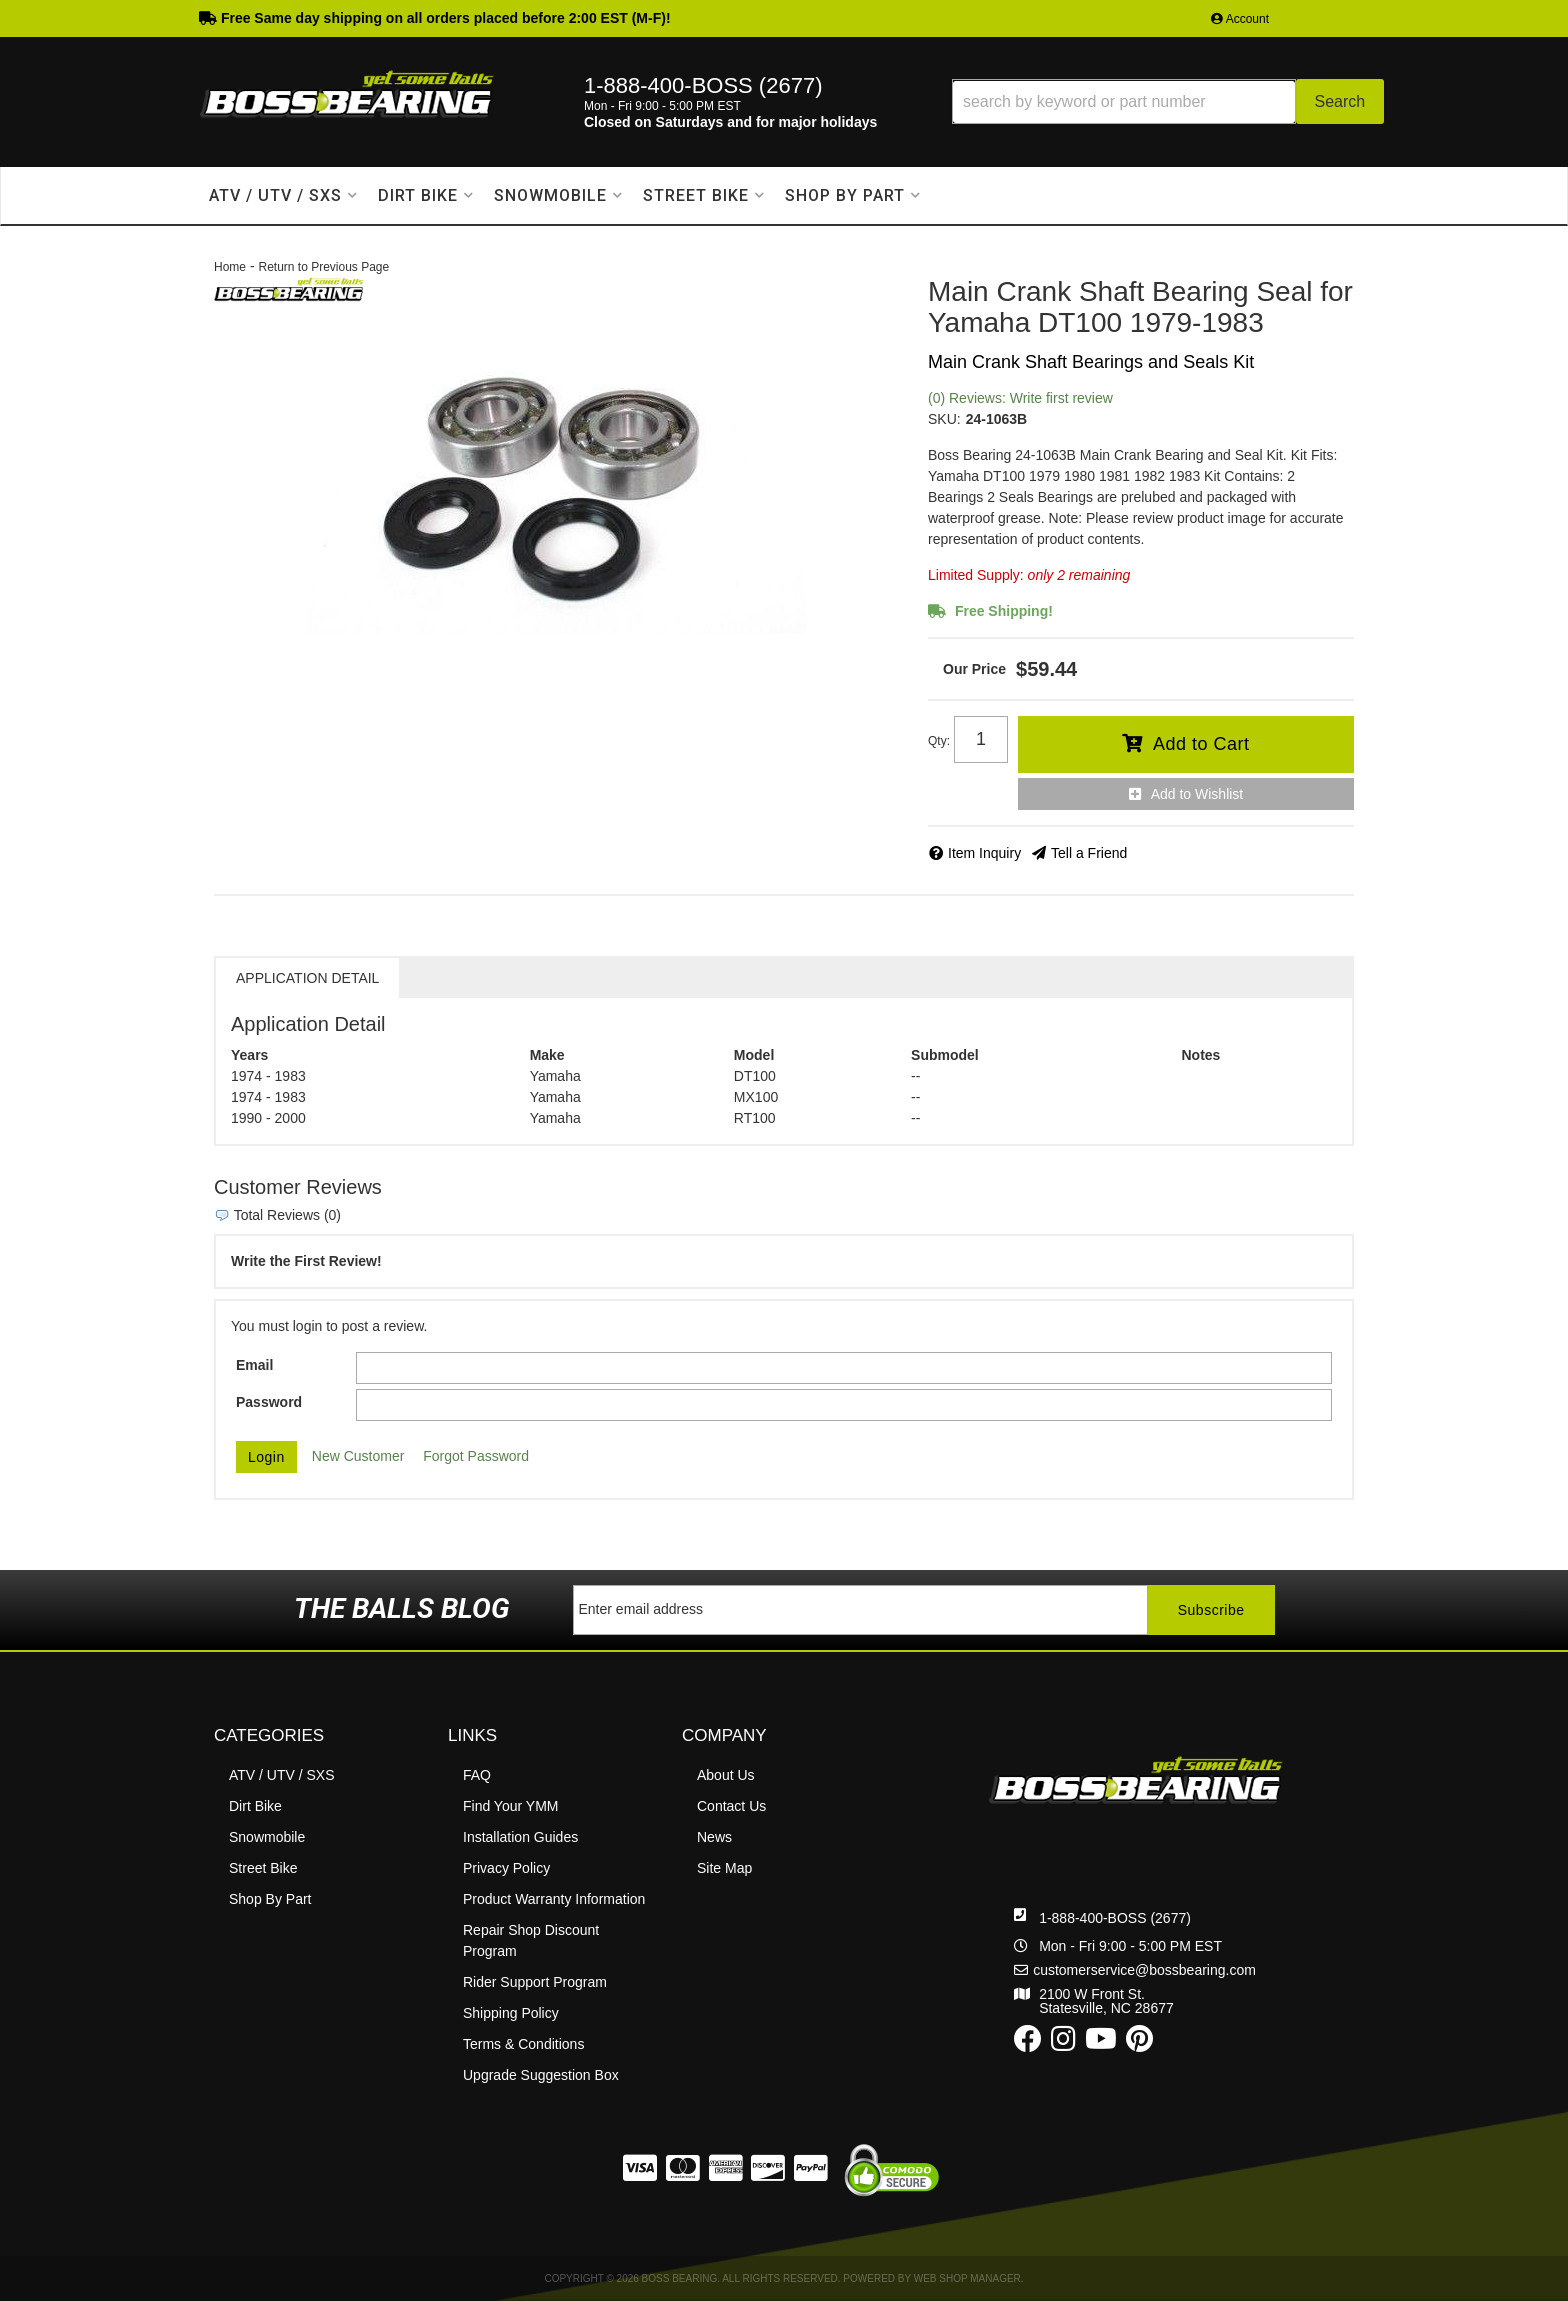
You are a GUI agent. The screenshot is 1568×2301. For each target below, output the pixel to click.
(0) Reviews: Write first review (1020, 398)
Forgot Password (476, 1456)
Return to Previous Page (323, 267)
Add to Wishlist (1197, 794)
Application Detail (307, 978)
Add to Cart (1201, 744)
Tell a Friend (1089, 853)
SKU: (944, 419)
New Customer (358, 1456)
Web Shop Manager (967, 2278)
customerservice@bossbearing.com (1144, 1900)
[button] (1168, 101)
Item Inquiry (984, 853)
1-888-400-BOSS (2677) (1115, 1848)
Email (254, 1365)
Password (269, 1402)
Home (230, 267)
